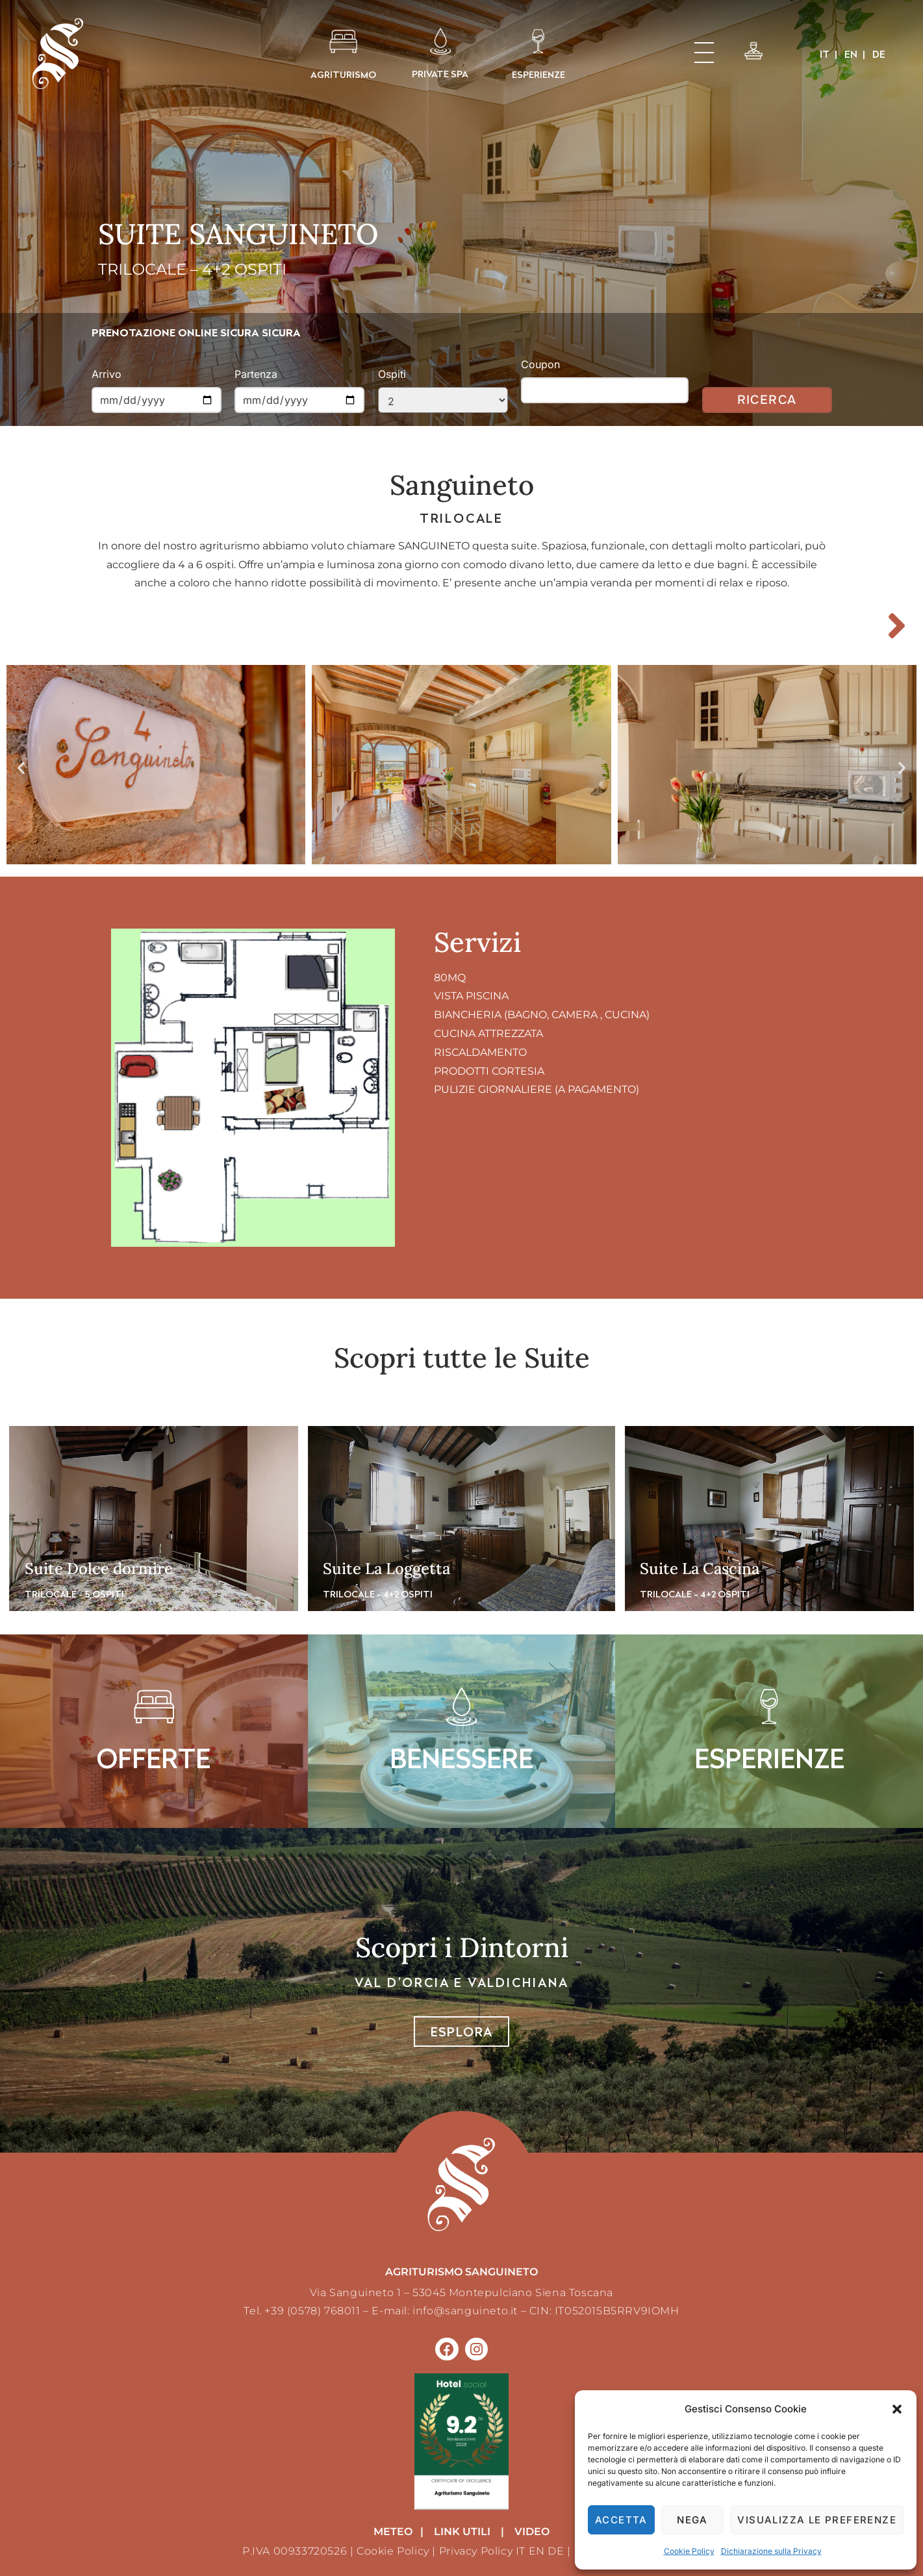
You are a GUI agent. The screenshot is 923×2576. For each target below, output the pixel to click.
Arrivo (106, 374)
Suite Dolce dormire (99, 1568)
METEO (392, 2531)
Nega (692, 2520)
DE (556, 2551)
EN (537, 2551)
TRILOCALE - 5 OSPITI (74, 1594)
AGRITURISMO (343, 74)
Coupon (540, 364)
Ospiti (392, 374)
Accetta (621, 2520)
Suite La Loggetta (386, 1568)
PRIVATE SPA (440, 74)
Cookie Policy (689, 2551)
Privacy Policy (475, 2551)
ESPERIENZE (538, 74)
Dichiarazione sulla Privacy (771, 2551)
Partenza (255, 374)
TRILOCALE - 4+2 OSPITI (378, 1594)
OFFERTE (153, 1758)
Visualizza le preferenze (816, 2520)
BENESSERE (461, 1758)
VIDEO (532, 2531)
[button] (897, 2409)
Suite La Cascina (699, 1568)
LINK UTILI (462, 2531)
